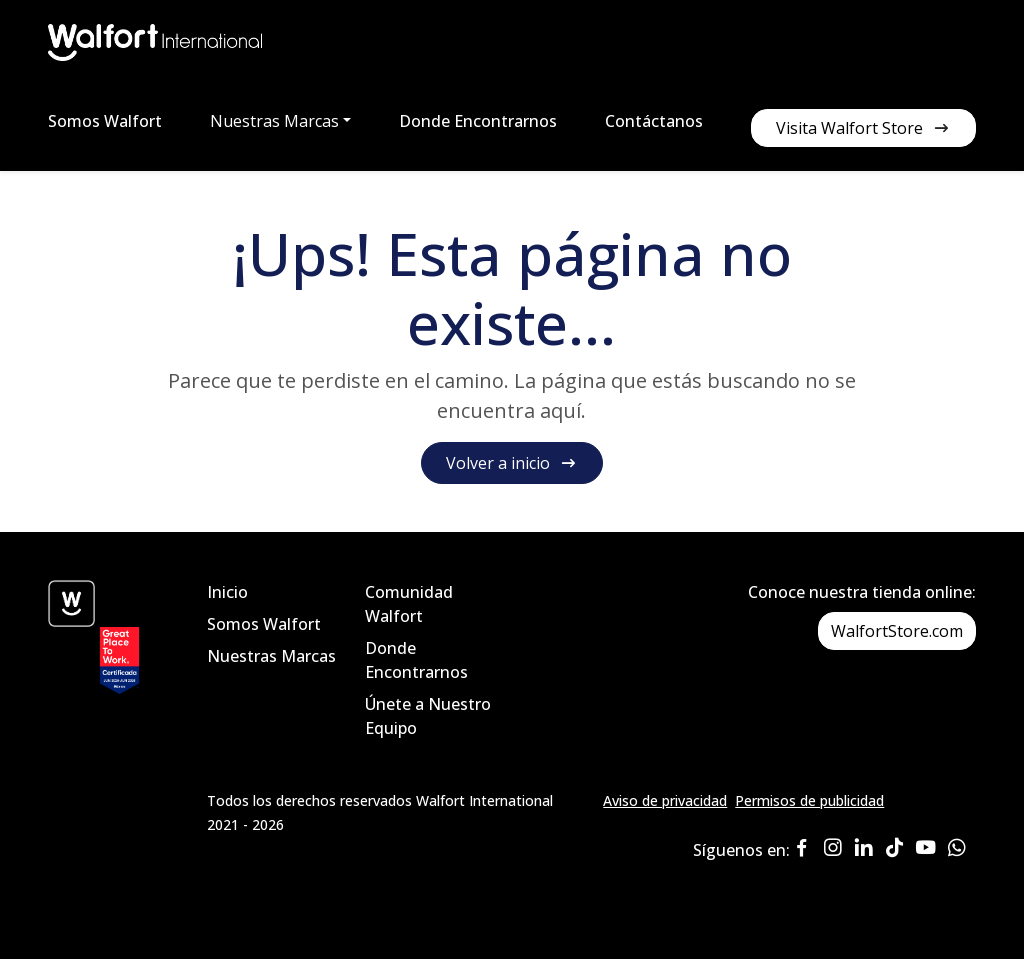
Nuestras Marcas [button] (274, 121)
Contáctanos (654, 121)
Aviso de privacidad (665, 800)
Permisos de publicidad (809, 800)
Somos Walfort (105, 121)
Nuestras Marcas (271, 656)
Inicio (227, 592)
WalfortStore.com (897, 631)
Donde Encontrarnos (478, 121)
